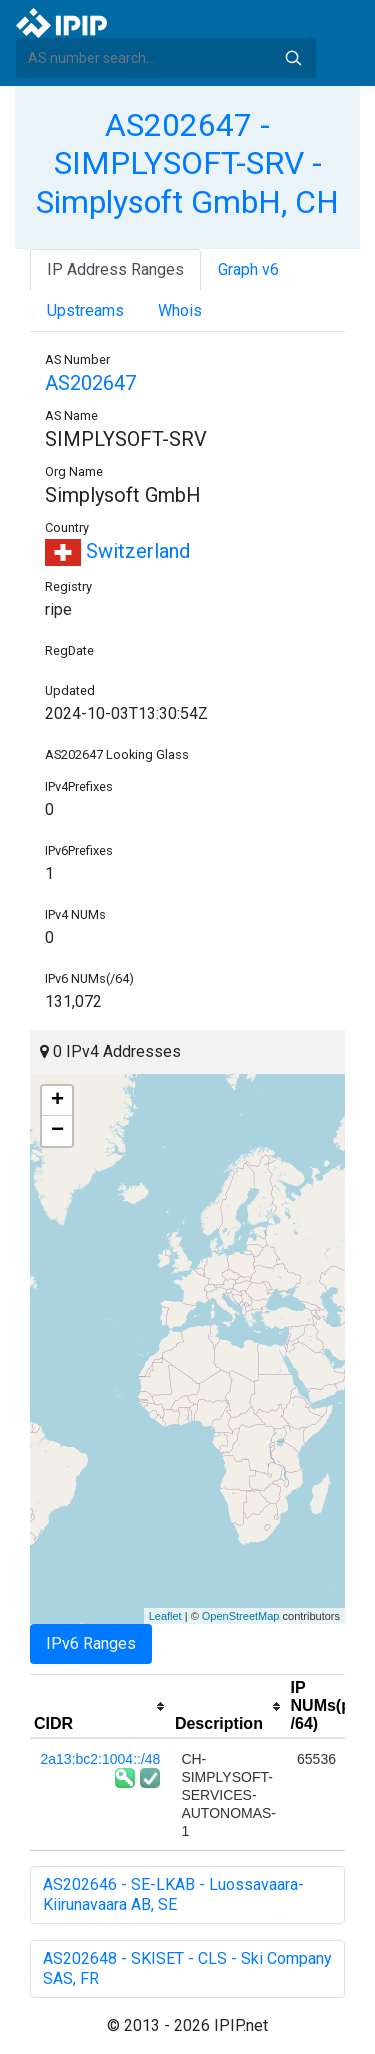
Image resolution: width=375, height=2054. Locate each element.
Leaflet (165, 1616)
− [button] (57, 1131)
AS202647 (90, 383)
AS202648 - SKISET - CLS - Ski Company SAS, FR (187, 1968)
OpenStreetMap (241, 1616)
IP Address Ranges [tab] (115, 269)
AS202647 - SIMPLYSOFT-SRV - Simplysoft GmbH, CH (187, 163)
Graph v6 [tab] (248, 269)
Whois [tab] (180, 310)
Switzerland (117, 551)
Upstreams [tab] (85, 310)
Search (293, 58)
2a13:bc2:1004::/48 (101, 1759)
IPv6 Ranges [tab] (91, 1643)
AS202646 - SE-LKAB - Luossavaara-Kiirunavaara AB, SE (173, 1894)
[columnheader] (100, 1707)
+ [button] (57, 1101)
